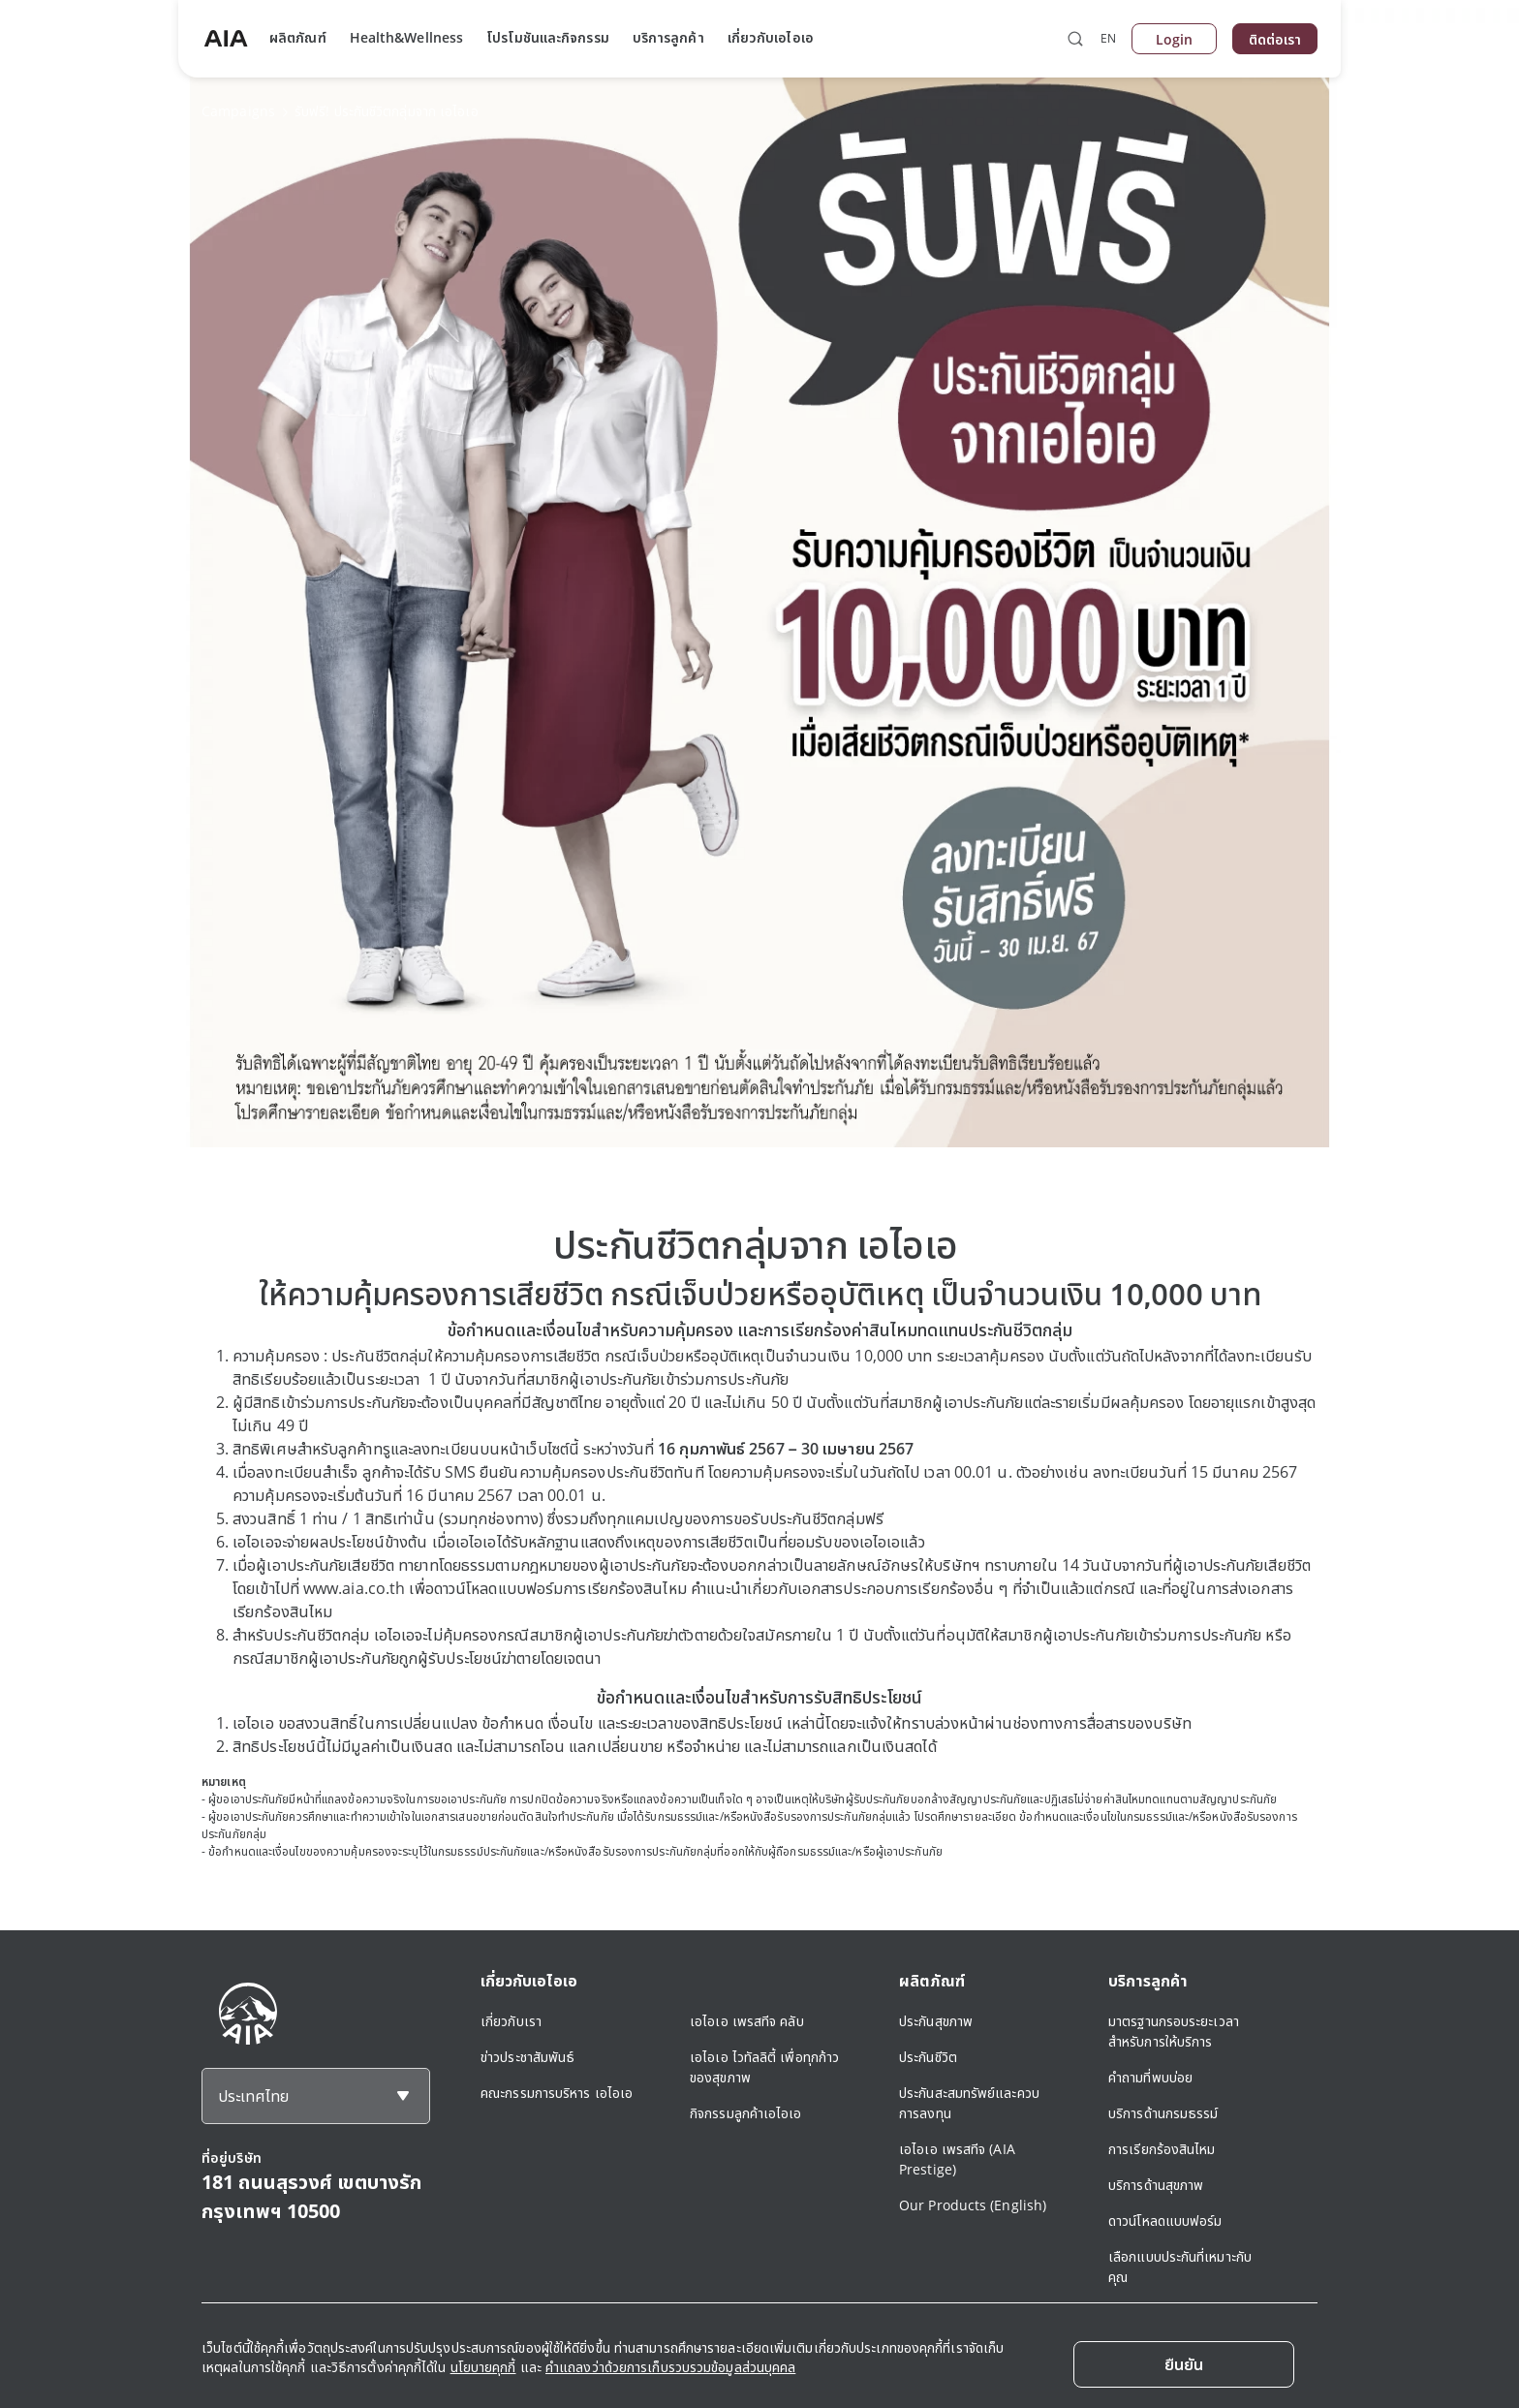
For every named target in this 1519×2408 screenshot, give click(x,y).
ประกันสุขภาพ (936, 2021)
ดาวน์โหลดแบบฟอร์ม (1165, 2220)
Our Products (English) (972, 2205)
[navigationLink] (226, 39)
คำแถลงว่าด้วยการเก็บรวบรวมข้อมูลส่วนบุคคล (670, 2367)
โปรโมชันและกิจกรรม (547, 37)
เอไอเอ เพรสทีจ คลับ (747, 2021)
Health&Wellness (407, 37)
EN (1108, 38)
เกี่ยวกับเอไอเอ (771, 37)
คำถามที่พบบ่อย (1150, 2077)
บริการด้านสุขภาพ (1155, 2184)
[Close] (1183, 2364)
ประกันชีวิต (928, 2057)
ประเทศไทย (253, 2096)
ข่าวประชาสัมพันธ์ (527, 2057)
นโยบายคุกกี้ (483, 2367)
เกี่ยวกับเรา (511, 2021)
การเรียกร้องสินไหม (1162, 2149)
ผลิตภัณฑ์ (297, 37)
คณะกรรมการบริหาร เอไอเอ (556, 2092)
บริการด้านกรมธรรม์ (1163, 2113)
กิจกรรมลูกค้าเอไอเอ (746, 2113)
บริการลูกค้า (668, 37)
